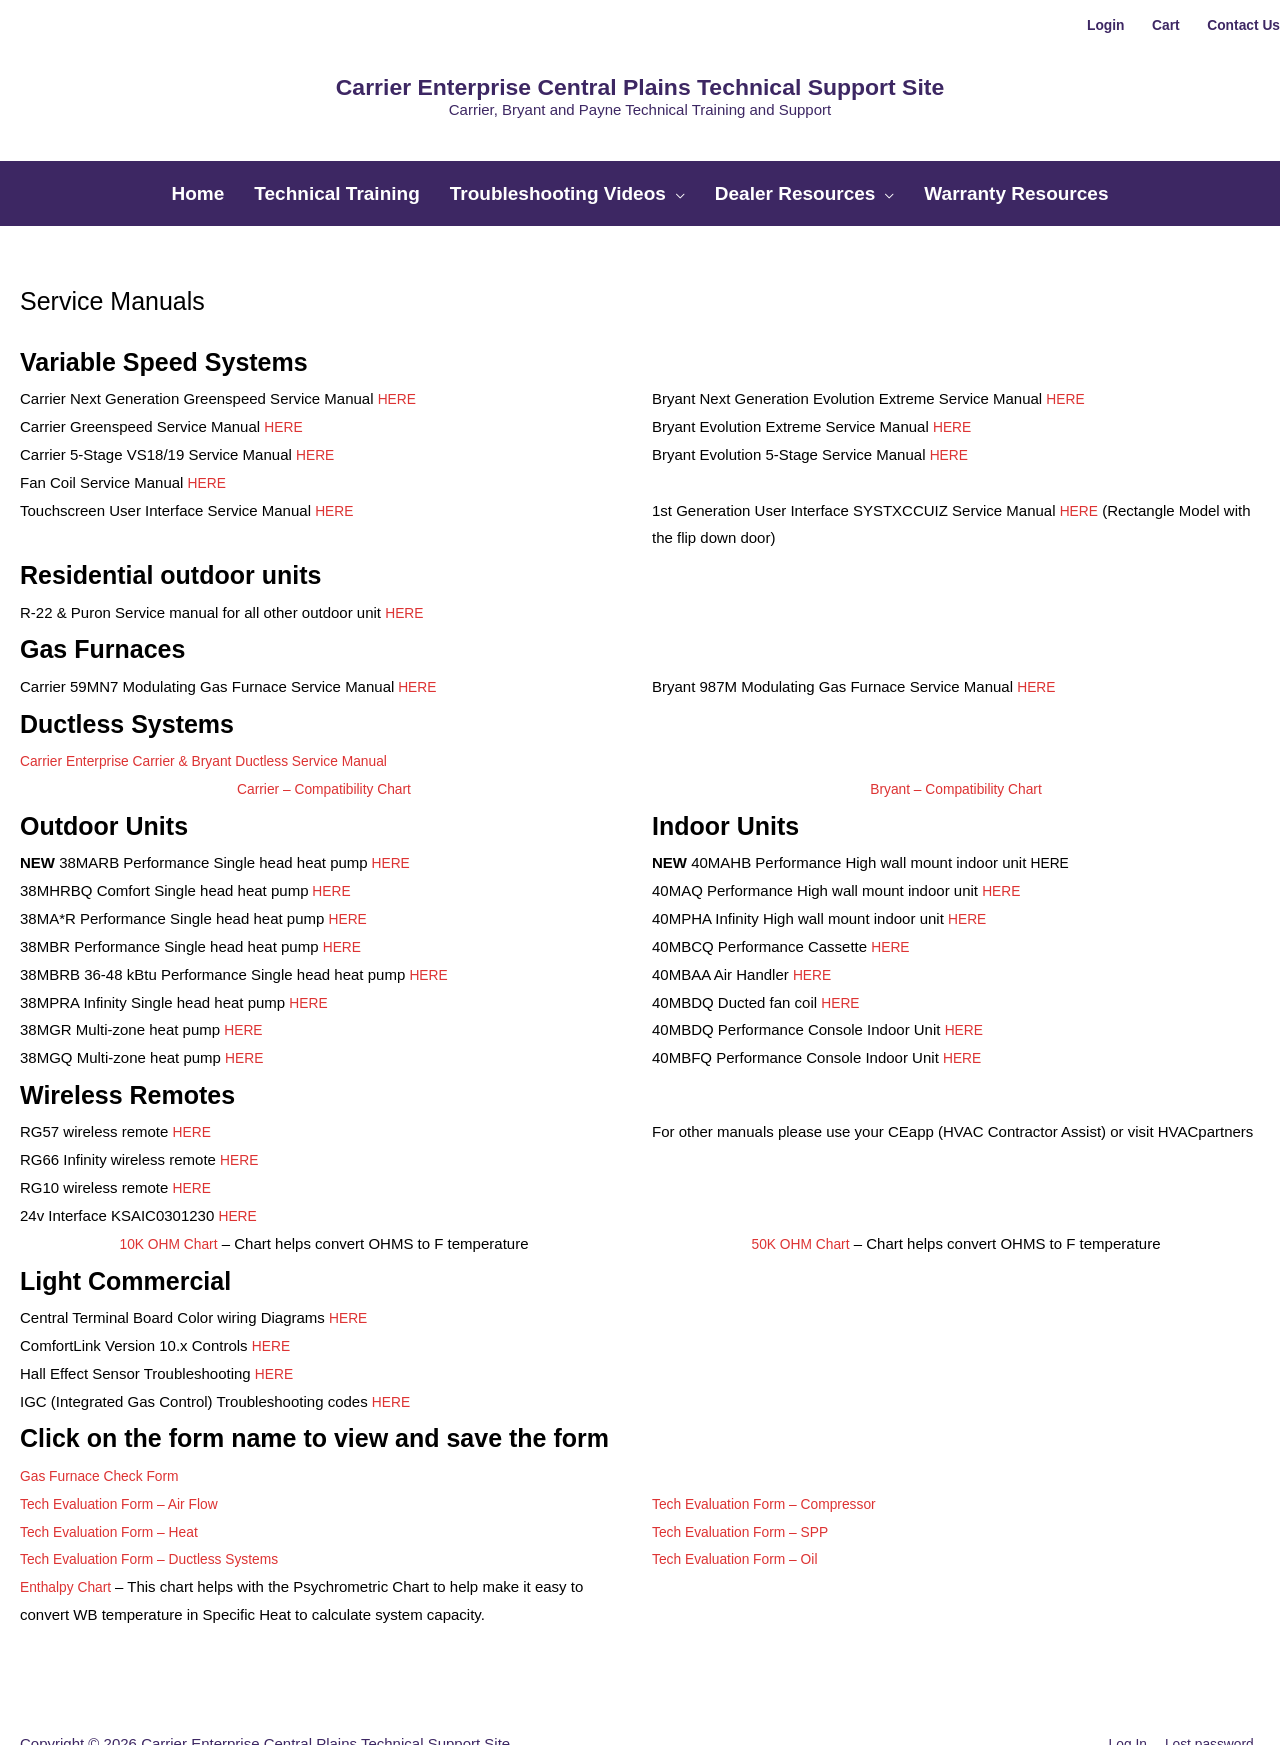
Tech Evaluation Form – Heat (116, 1478)
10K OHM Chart (168, 1190)
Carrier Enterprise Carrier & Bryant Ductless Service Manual (219, 707)
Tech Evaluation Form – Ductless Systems (160, 1506)
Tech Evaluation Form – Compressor (773, 1450)
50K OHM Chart (800, 1190)
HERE (399, 345)
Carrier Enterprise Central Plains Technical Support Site (640, 68)
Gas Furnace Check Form (106, 1422)
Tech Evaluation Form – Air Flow (127, 1450)
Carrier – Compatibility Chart (323, 735)
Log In (1123, 1690)
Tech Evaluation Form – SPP (748, 1478)
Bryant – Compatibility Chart (956, 735)
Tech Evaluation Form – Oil (742, 1506)
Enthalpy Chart (71, 1534)
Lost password (1211, 1690)
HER (837, 949)
